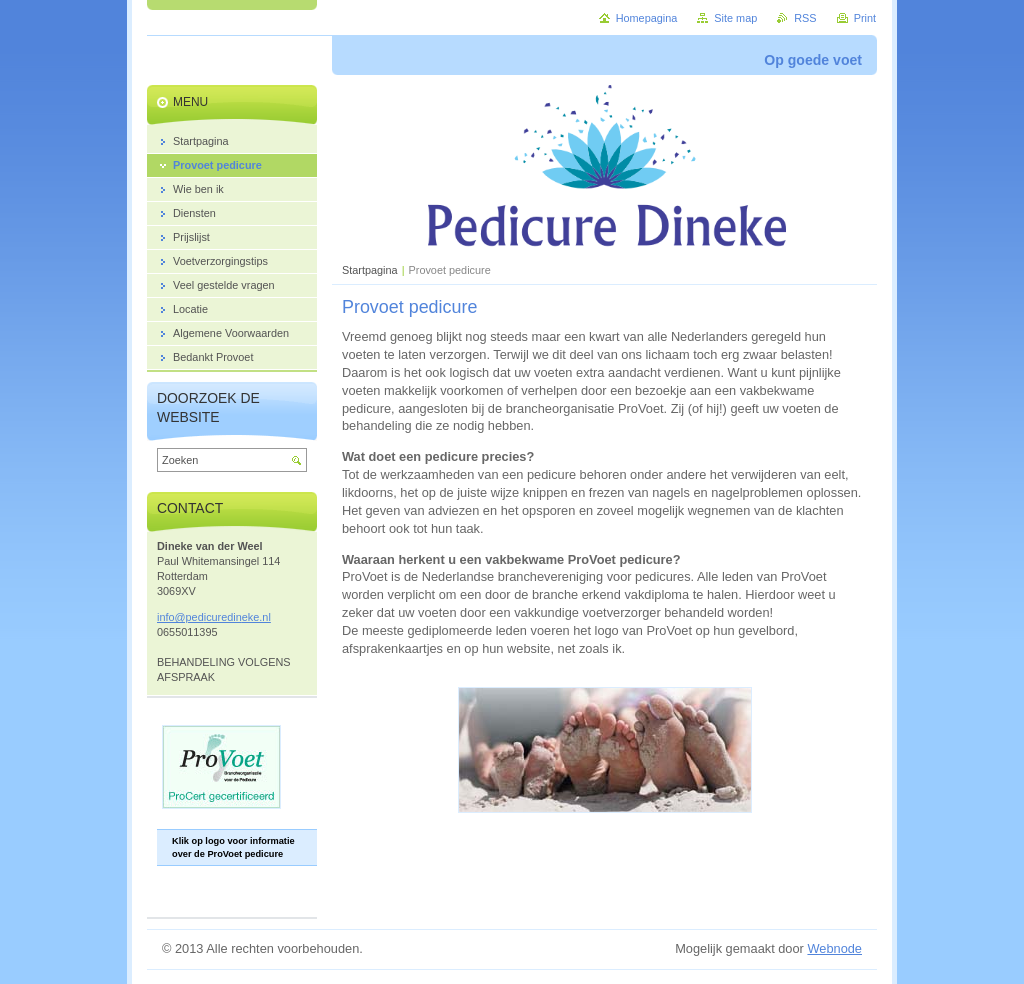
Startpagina (370, 270)
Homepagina (647, 18)
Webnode (834, 948)
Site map (735, 18)
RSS (805, 18)
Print (865, 18)
